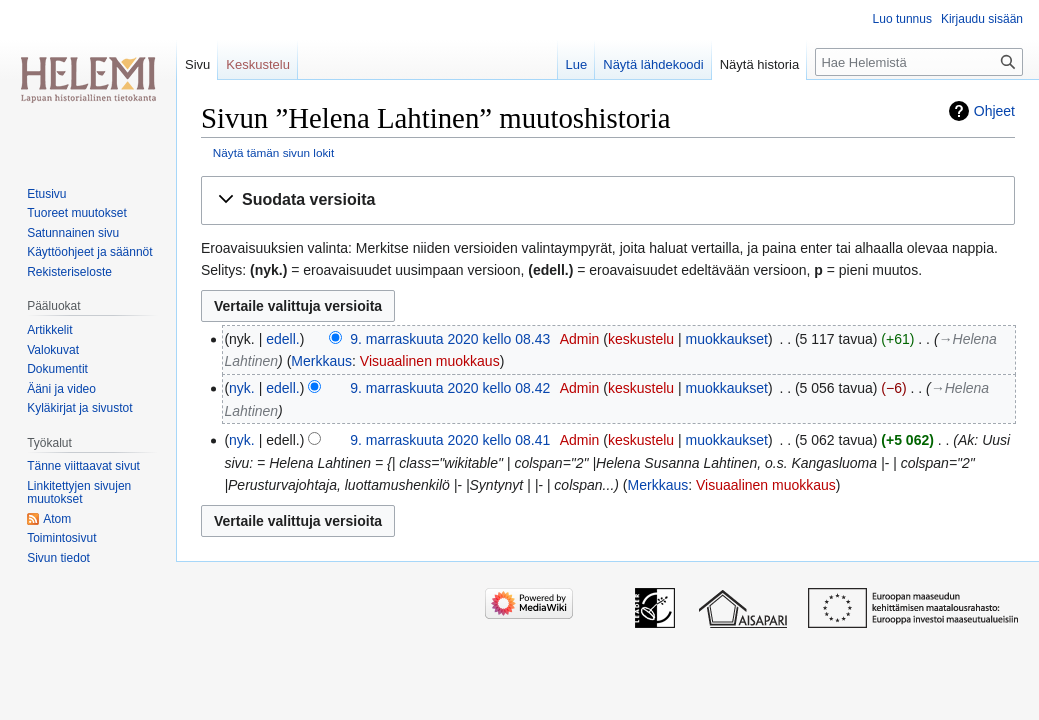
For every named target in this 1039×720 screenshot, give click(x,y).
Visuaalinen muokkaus (430, 361)
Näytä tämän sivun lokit (273, 152)
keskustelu (641, 339)
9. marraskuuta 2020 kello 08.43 (450, 339)
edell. (282, 339)
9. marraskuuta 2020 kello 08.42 (450, 388)
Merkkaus (321, 361)
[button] (608, 200)
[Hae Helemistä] (919, 62)
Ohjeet (994, 111)
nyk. (242, 388)
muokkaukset (727, 339)
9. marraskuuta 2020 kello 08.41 (450, 440)
